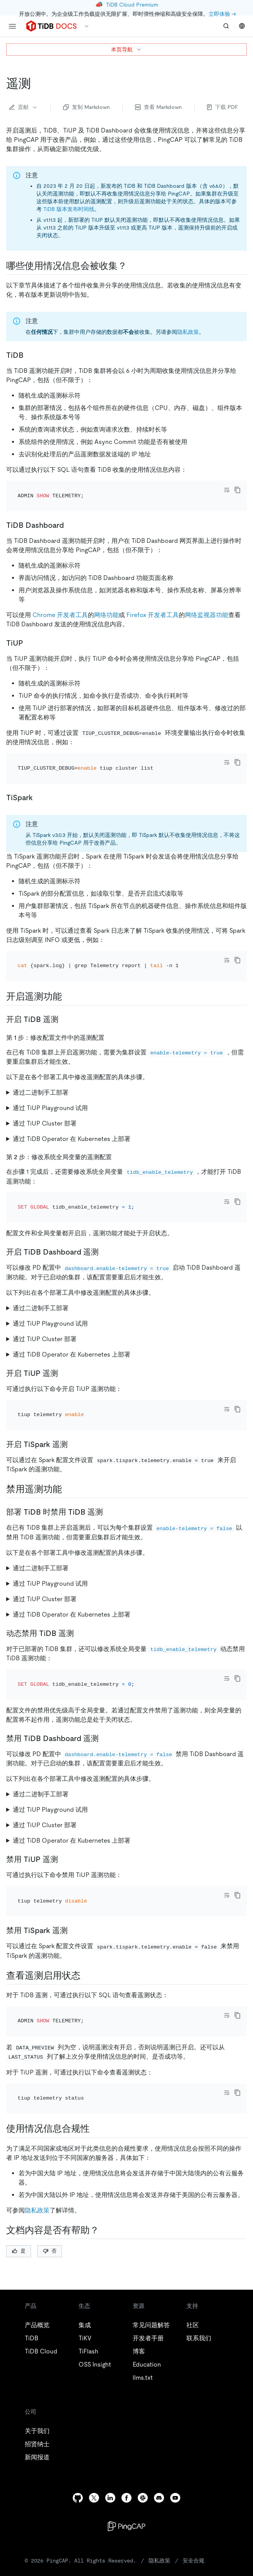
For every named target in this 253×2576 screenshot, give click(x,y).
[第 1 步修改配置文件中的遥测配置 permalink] (110, 1005)
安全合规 (193, 2466)
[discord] (159, 2403)
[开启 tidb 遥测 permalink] (64, 987)
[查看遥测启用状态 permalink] (86, 1901)
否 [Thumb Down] (49, 2156)
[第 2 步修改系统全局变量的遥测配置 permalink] (118, 1125)
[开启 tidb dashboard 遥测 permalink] (104, 1210)
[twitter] (94, 2403)
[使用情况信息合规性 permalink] (96, 2034)
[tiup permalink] (29, 632)
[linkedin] (110, 2403)
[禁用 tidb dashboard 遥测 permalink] (104, 1675)
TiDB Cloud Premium (132, 5)
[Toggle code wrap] (226, 490)
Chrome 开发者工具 (60, 604)
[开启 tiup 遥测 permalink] (64, 1331)
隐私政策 (188, 332)
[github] (78, 2403)
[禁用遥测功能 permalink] (68, 1436)
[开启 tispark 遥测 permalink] (74, 1392)
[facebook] (126, 2403)
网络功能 (106, 604)
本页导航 (126, 49)
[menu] (12, 26)
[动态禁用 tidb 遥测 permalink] (80, 1581)
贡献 (23, 107)
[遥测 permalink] (37, 83)
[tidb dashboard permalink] (70, 515)
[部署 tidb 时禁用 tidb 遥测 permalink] (109, 1459)
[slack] (143, 2403)
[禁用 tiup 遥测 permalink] (64, 1796)
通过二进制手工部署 (40, 1061)
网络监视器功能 (206, 604)
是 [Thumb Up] (19, 2156)
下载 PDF (222, 107)
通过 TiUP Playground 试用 (50, 1076)
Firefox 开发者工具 (152, 604)
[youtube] (175, 2403)
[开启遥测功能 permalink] (68, 964)
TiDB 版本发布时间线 (68, 209)
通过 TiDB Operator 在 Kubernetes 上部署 (71, 1107)
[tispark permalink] (39, 776)
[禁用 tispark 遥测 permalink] (74, 1857)
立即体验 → (222, 14)
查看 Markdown (158, 107)
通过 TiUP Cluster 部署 (45, 1092)
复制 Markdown (86, 107)
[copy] (237, 490)
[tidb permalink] (29, 355)
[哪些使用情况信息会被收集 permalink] (133, 265)
